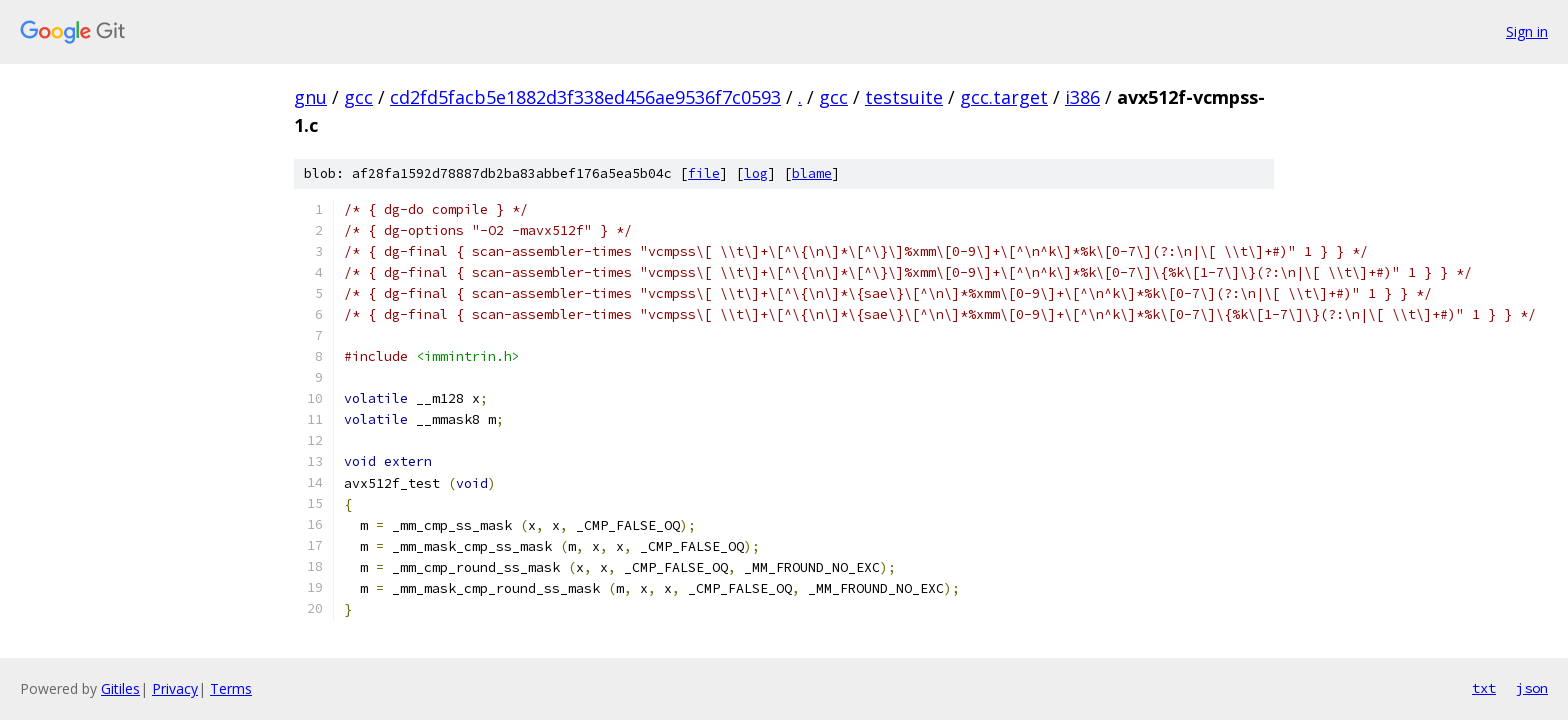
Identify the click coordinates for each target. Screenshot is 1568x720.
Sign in (1527, 31)
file (704, 173)
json (1532, 688)
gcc (358, 97)
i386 (1082, 97)
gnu (310, 97)
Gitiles (120, 688)
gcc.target (1004, 97)
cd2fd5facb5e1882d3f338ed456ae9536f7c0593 (585, 97)
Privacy (175, 688)
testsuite (904, 97)
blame (812, 173)
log (756, 173)
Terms (231, 688)
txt (1484, 688)
